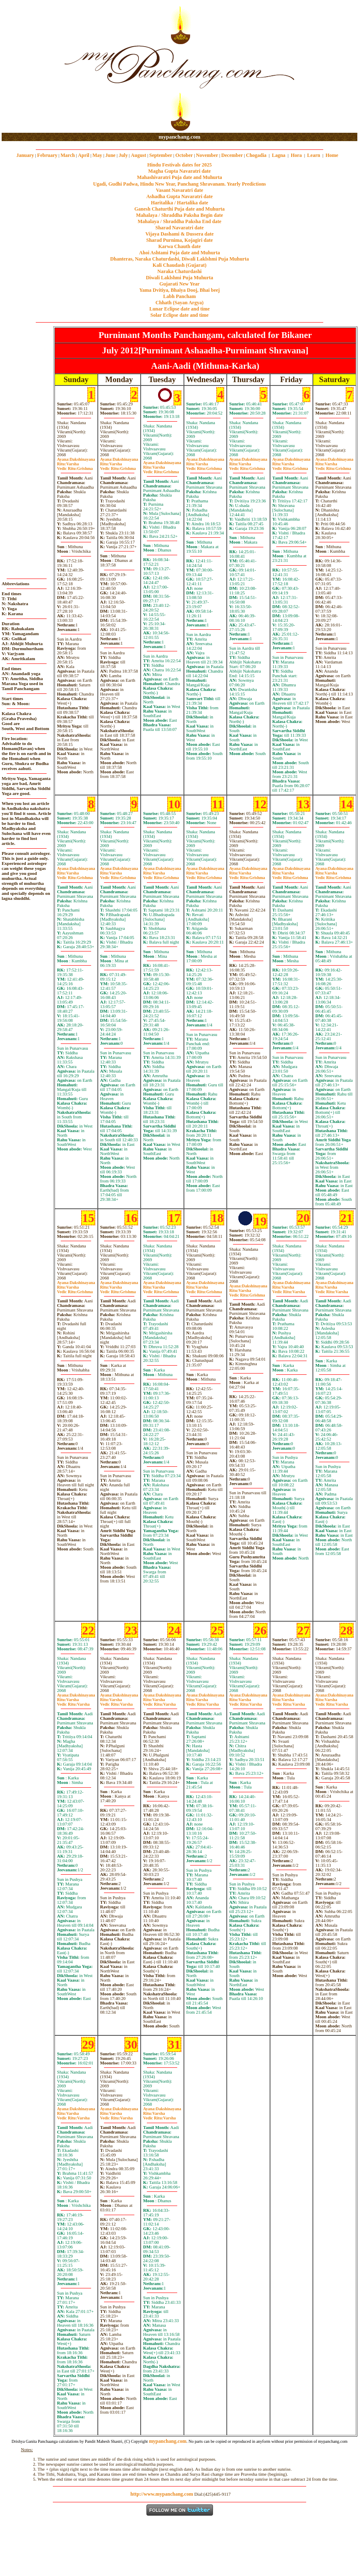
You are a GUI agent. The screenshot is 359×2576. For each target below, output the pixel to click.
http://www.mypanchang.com (161, 2494)
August (138, 155)
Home (332, 155)
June (110, 155)
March (67, 155)
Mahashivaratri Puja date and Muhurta (179, 177)
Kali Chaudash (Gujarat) (179, 265)
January (25, 155)
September (160, 155)
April (83, 155)
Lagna (278, 155)
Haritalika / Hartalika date (179, 203)
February (47, 155)
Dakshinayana (76, 459)
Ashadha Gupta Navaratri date (179, 196)
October (184, 155)
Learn (313, 155)
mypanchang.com (179, 137)
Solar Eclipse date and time (180, 315)
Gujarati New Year (179, 284)
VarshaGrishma (75, 466)
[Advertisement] (28, 67)
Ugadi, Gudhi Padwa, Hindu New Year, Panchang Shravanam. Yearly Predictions (179, 184)
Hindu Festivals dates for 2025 (179, 165)
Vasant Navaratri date (179, 190)
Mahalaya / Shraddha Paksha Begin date (179, 215)
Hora (296, 155)
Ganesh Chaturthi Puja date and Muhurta (179, 209)
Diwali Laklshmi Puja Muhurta (179, 278)
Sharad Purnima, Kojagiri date (179, 240)
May (97, 155)
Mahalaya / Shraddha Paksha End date (179, 221)
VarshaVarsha (288, 1289)
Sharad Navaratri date (180, 228)
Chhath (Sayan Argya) (179, 303)
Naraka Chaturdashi (179, 271)
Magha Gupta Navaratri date (179, 171)
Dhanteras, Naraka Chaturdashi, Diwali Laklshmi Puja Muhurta (179, 259)
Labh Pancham (179, 296)
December (232, 155)
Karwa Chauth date (179, 246)
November (207, 155)
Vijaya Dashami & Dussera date (179, 234)
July (123, 155)
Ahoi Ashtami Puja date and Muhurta (179, 253)
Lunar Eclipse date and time (179, 309)
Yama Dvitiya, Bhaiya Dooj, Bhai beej (179, 290)
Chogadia (256, 155)
